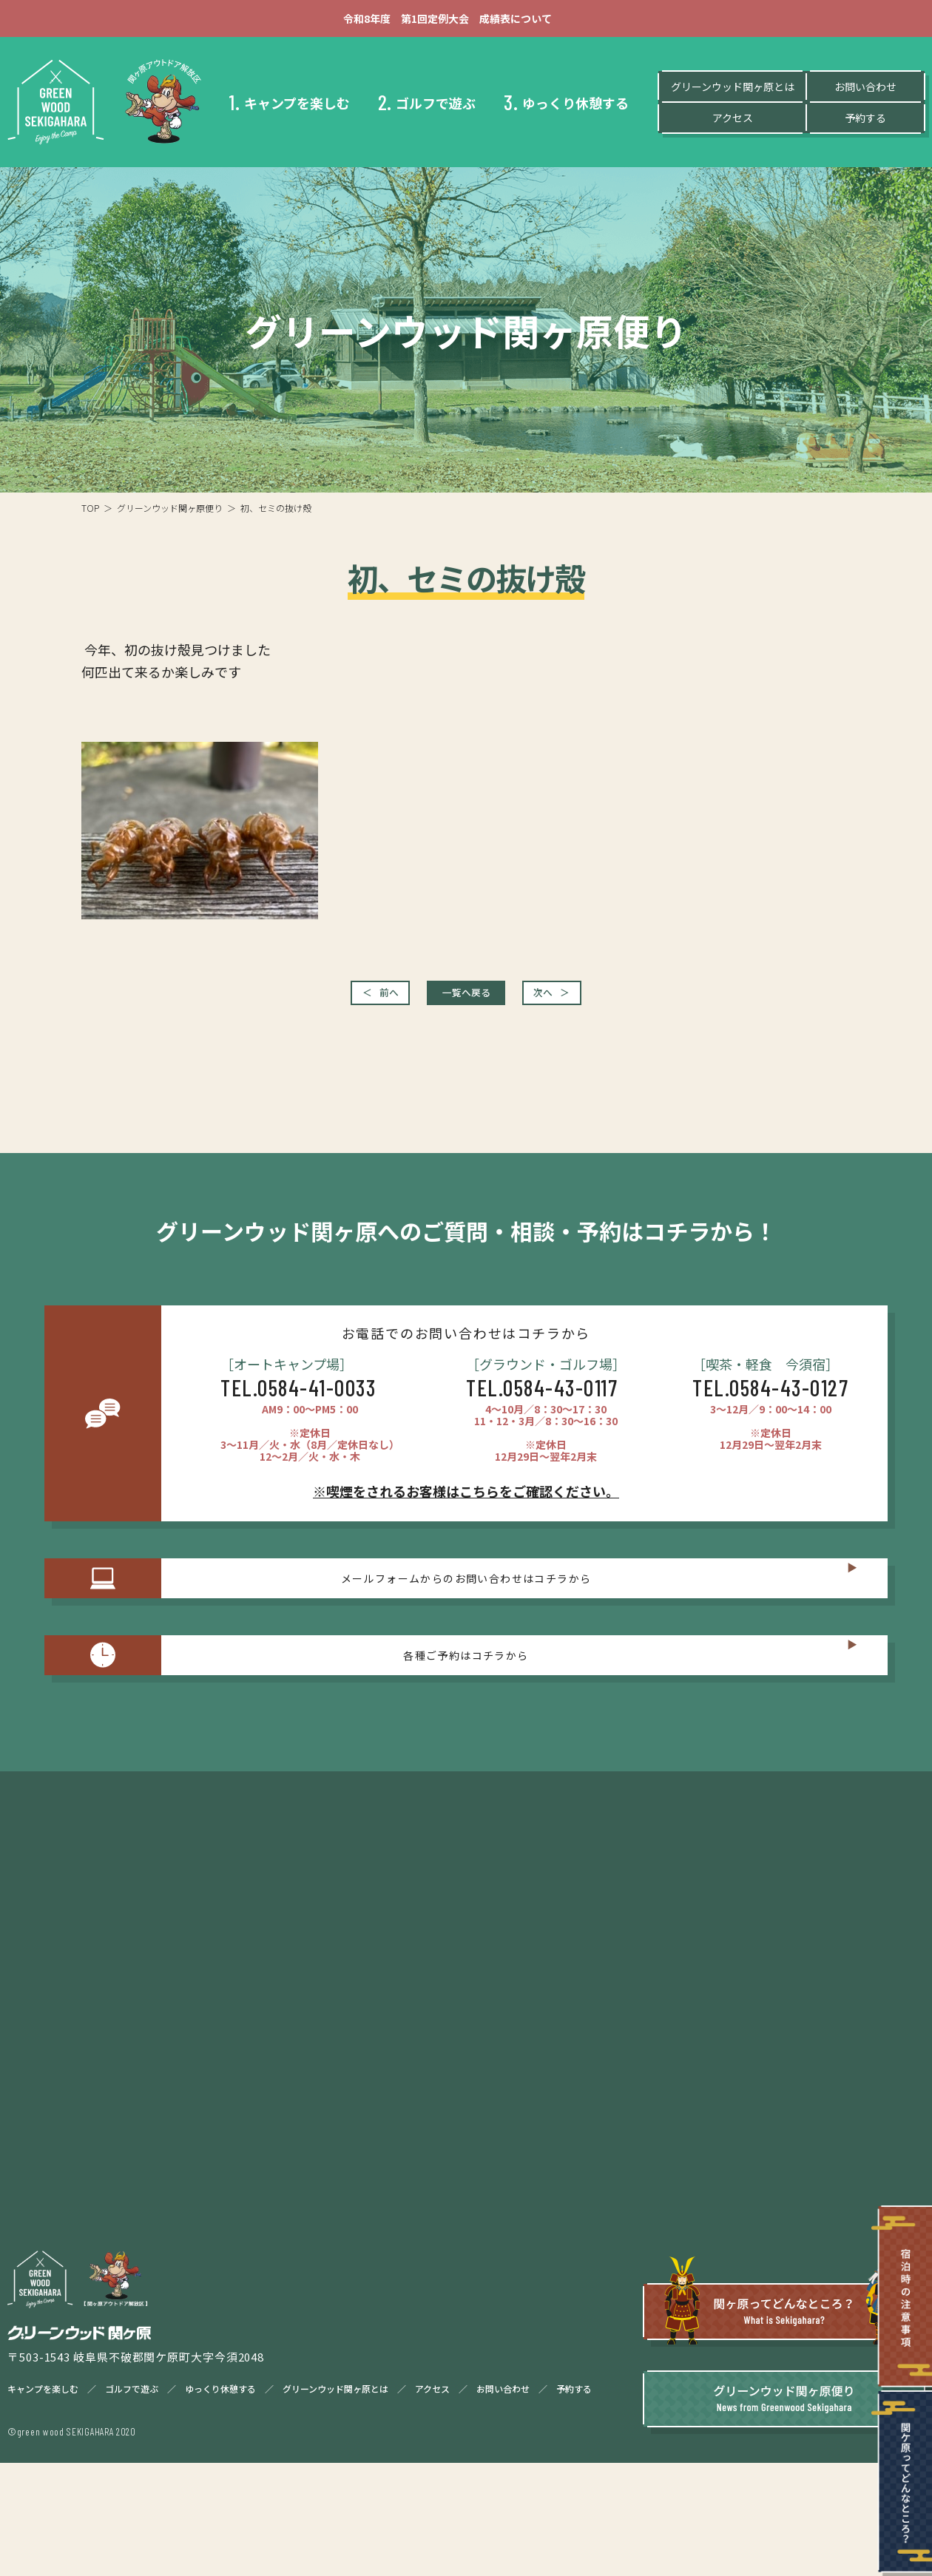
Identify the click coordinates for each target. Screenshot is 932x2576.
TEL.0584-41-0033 (298, 1402)
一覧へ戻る (466, 1001)
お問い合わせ (865, 91)
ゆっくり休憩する (566, 106)
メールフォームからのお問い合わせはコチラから (466, 1607)
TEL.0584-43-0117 (542, 1402)
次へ (596, 1001)
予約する (865, 122)
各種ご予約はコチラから (466, 1714)
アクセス (732, 122)
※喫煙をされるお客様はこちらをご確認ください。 (466, 1505)
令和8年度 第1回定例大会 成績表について (466, 20)
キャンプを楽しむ (289, 106)
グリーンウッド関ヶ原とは (732, 91)
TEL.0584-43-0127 (770, 1402)
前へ (336, 1001)
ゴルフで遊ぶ (427, 106)
